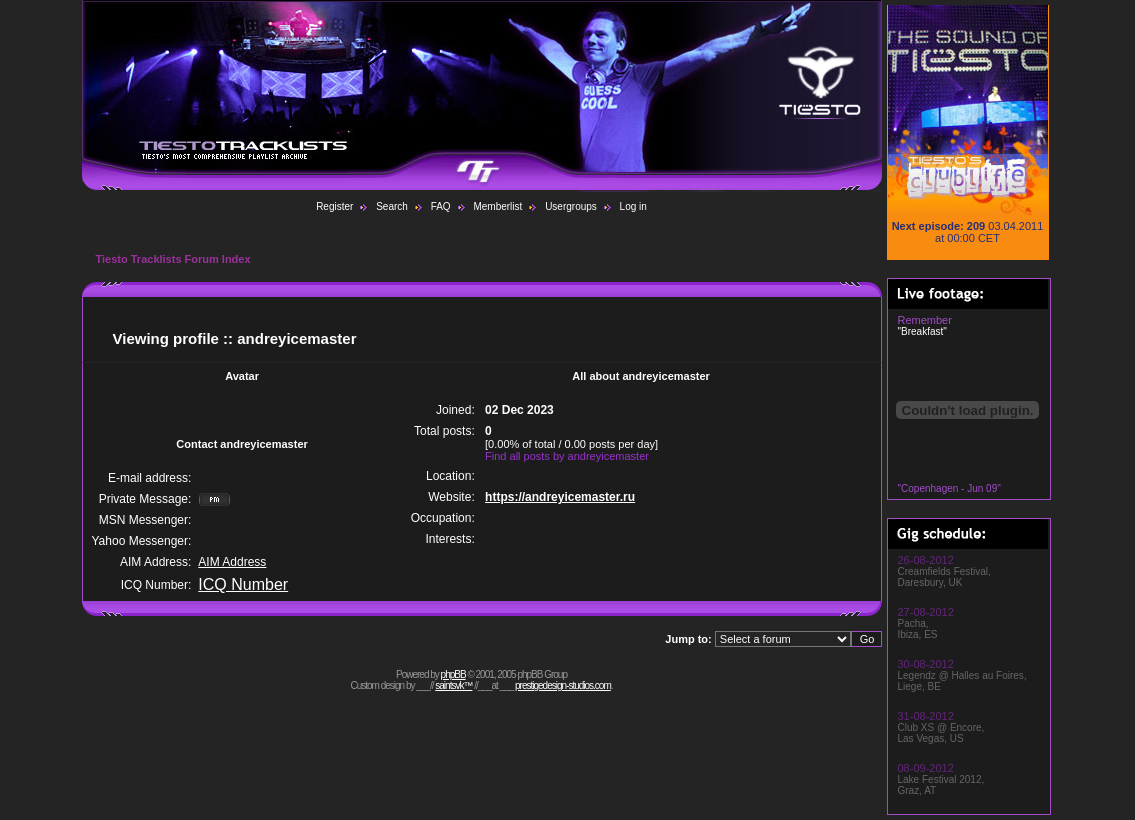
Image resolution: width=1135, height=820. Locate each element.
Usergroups (571, 206)
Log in (633, 206)
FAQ (441, 206)
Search (392, 206)
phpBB (453, 674)
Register (334, 206)
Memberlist (497, 206)
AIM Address (232, 562)
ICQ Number (243, 584)
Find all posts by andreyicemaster (567, 456)
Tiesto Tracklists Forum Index (173, 259)
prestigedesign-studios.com (563, 685)
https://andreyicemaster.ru (560, 497)
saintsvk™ (453, 685)
